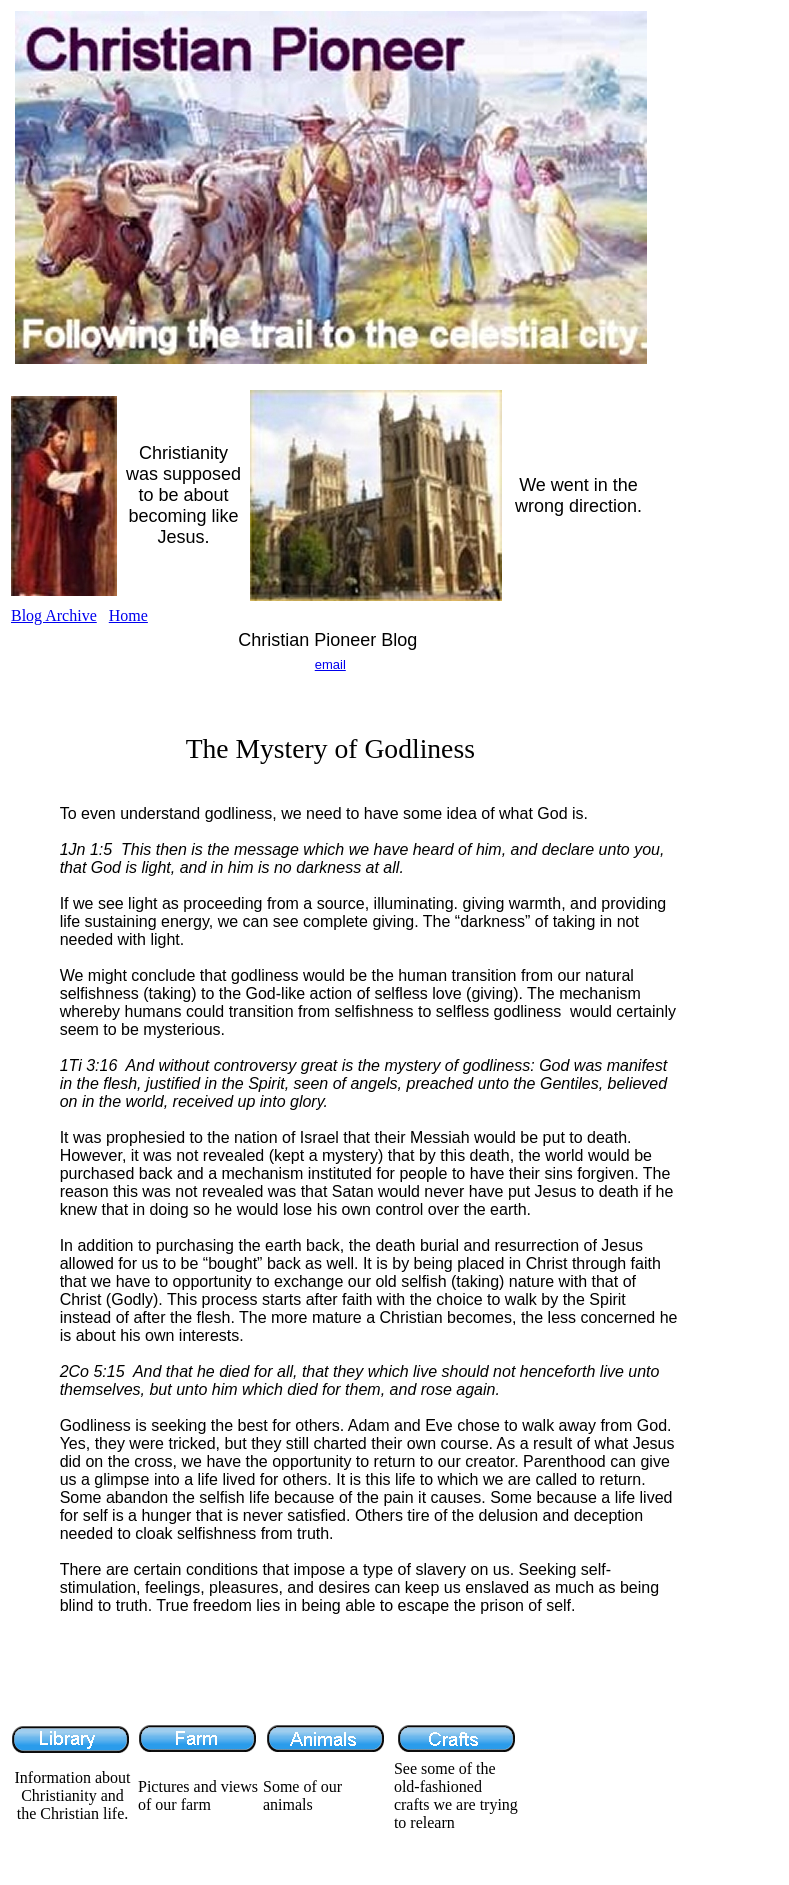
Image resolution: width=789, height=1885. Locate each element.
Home (128, 615)
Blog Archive (54, 615)
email (330, 664)
